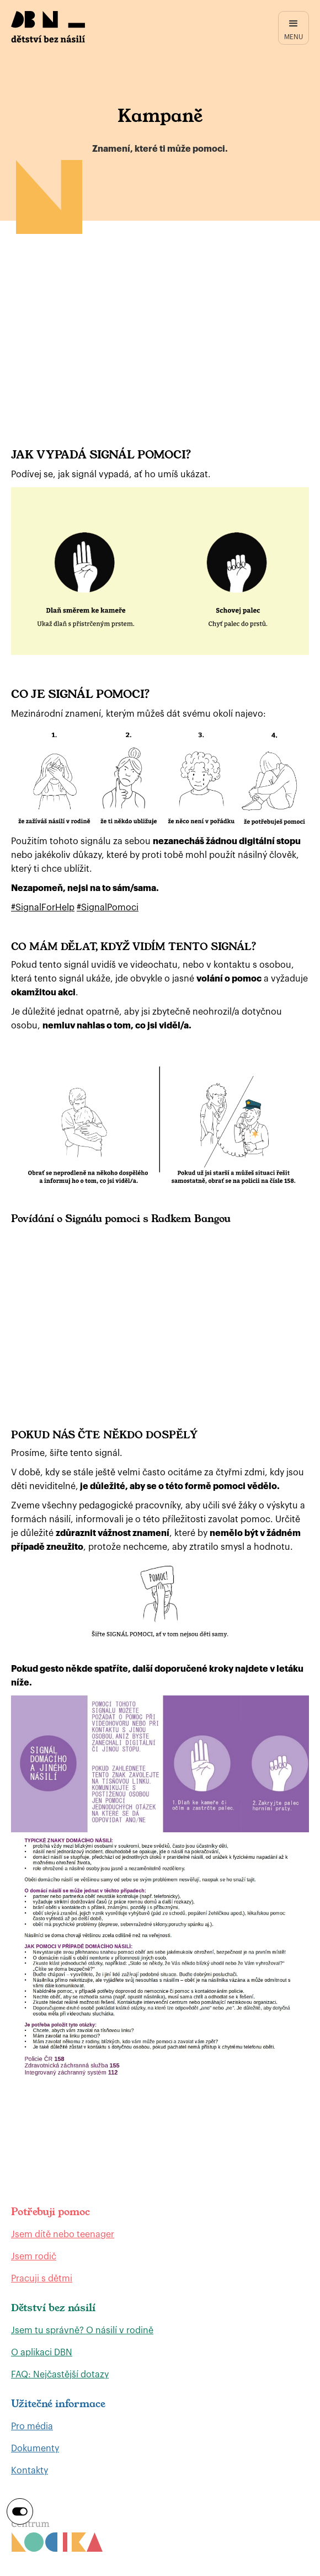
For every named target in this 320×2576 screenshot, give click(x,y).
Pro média (32, 2426)
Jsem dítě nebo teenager (62, 2234)
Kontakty (29, 2470)
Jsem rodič (33, 2256)
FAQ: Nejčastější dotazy (60, 2374)
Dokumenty (35, 2448)
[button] (293, 28)
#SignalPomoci (107, 907)
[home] (48, 26)
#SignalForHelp (42, 907)
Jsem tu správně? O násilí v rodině (82, 2330)
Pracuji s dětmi (41, 2278)
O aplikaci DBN (41, 2352)
